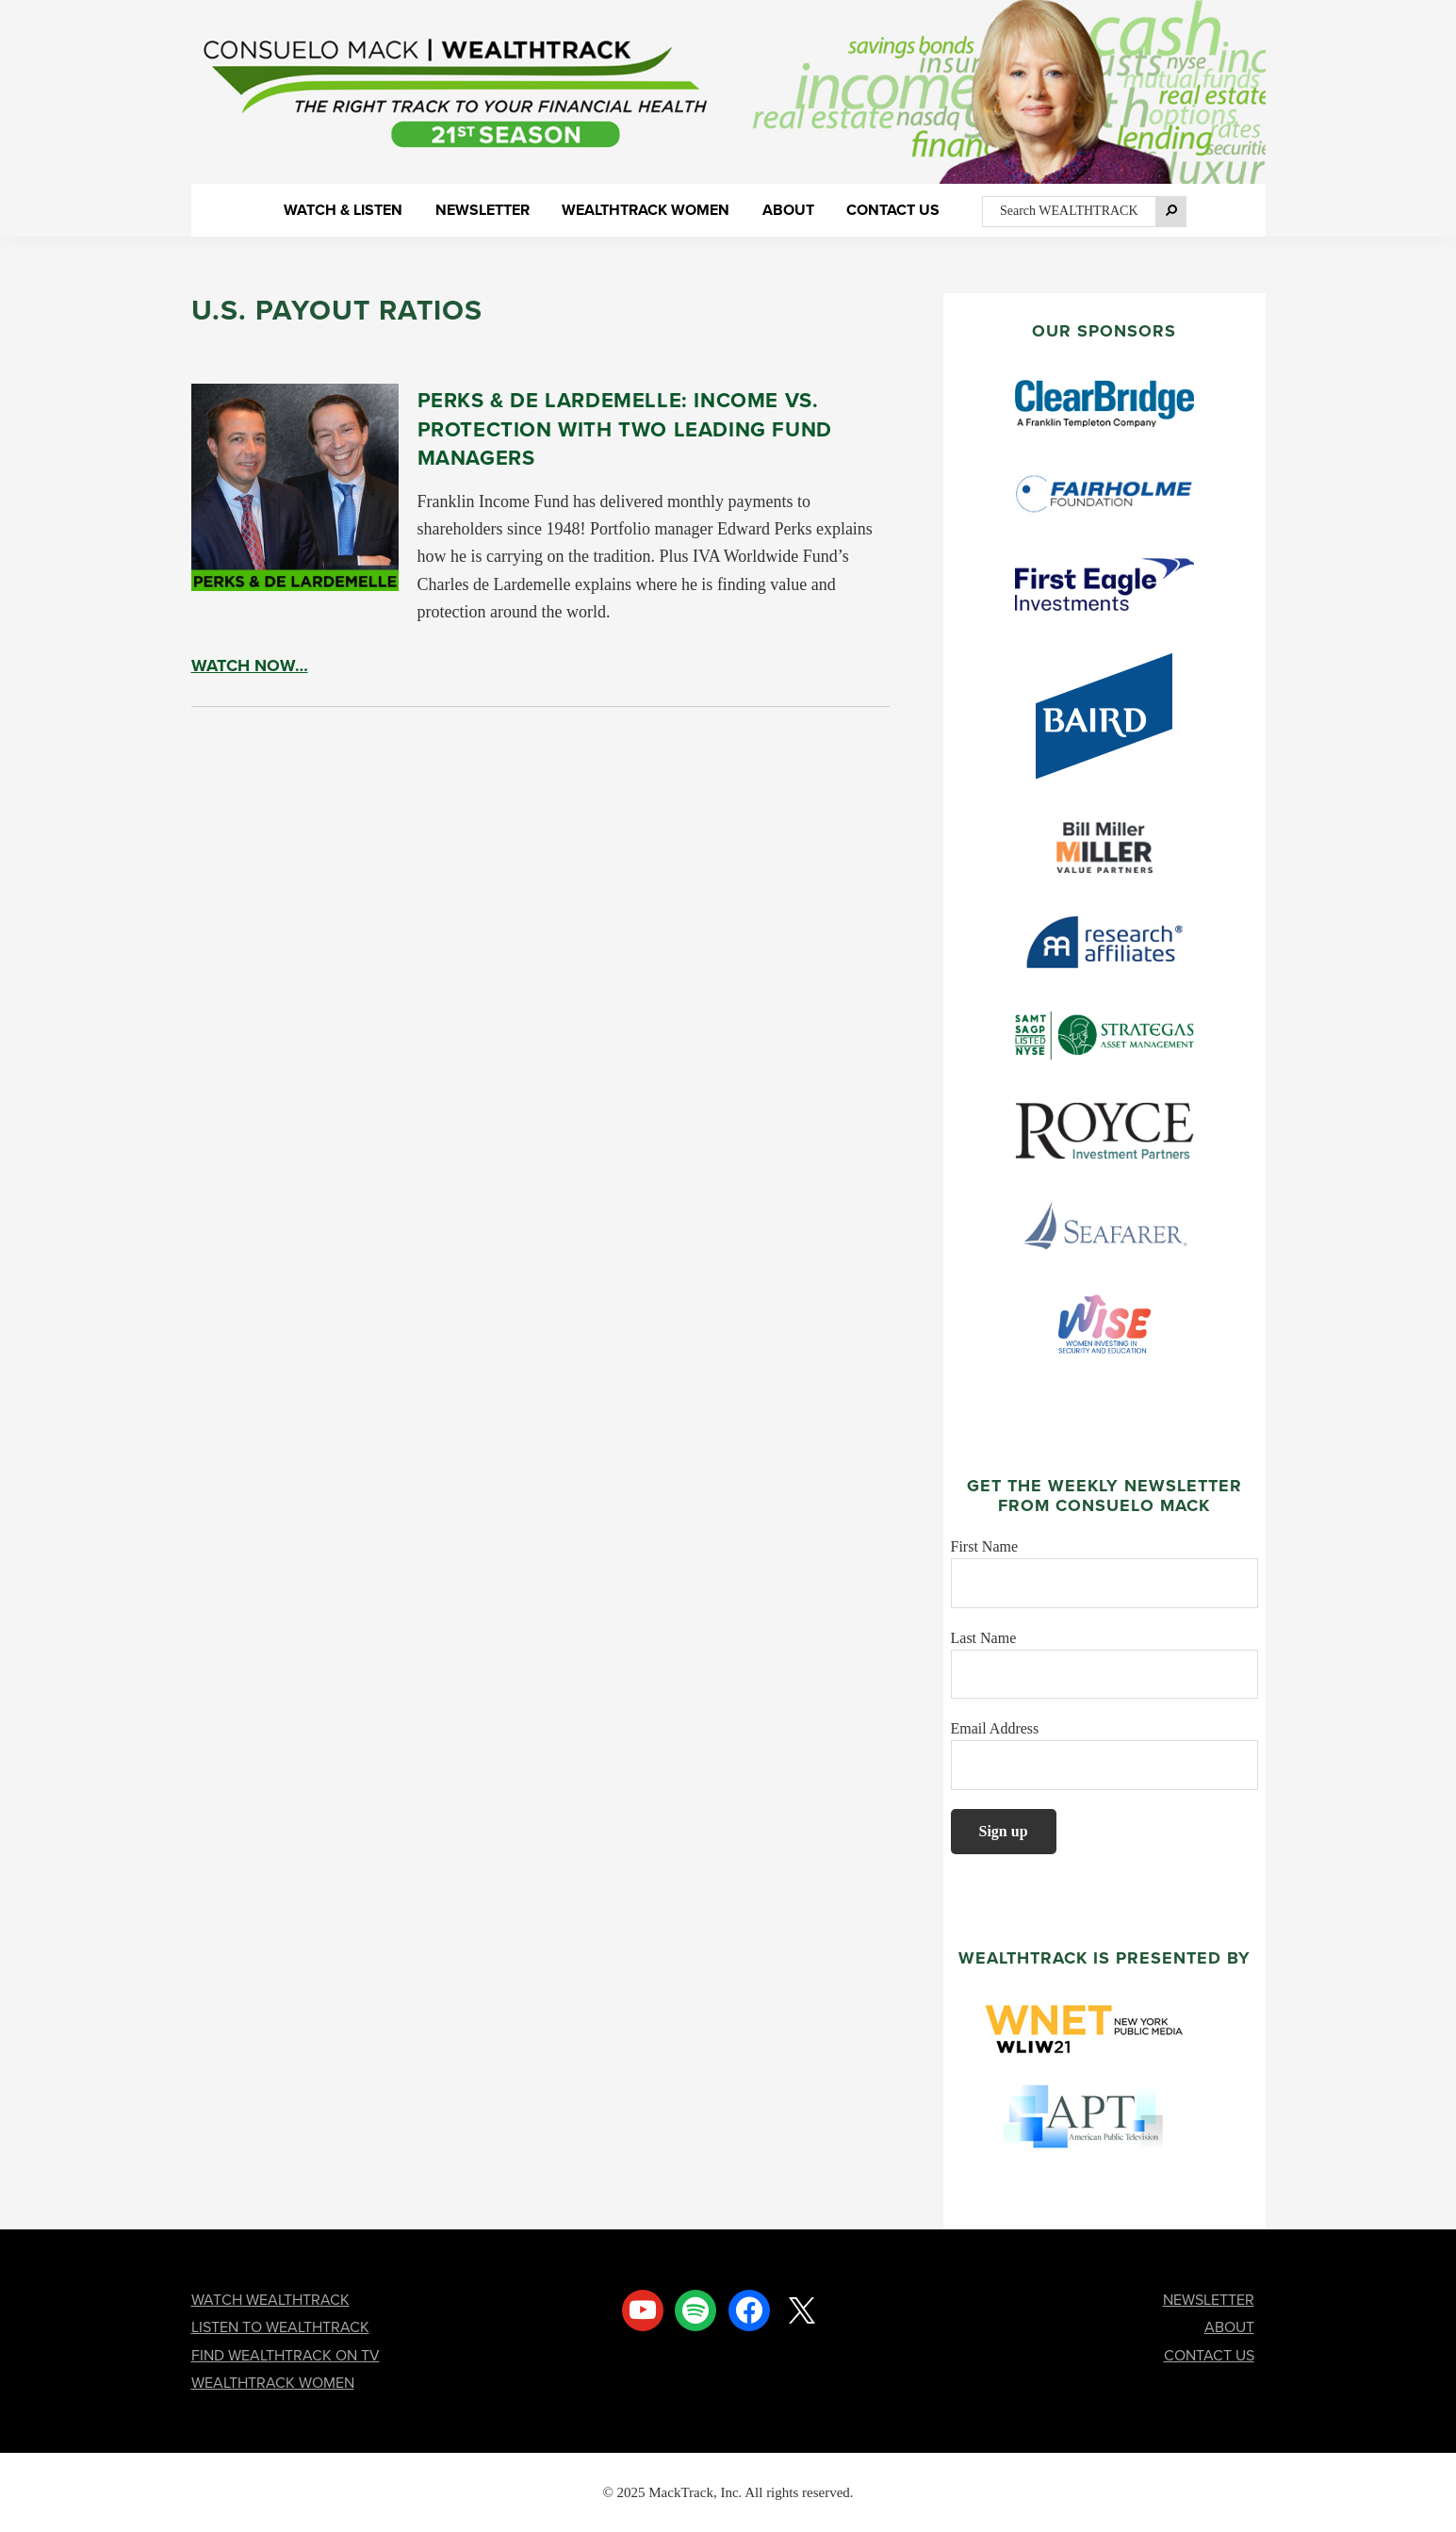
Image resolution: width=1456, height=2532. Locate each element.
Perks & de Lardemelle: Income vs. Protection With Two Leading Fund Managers (624, 428)
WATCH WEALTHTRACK (270, 2299)
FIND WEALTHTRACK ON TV (285, 2355)
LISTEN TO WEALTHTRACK (280, 2327)
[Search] (1171, 211)
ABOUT (1229, 2327)
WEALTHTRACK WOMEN (272, 2382)
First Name (985, 1546)
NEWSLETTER (1208, 2299)
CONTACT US (1209, 2355)
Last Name (984, 1638)
